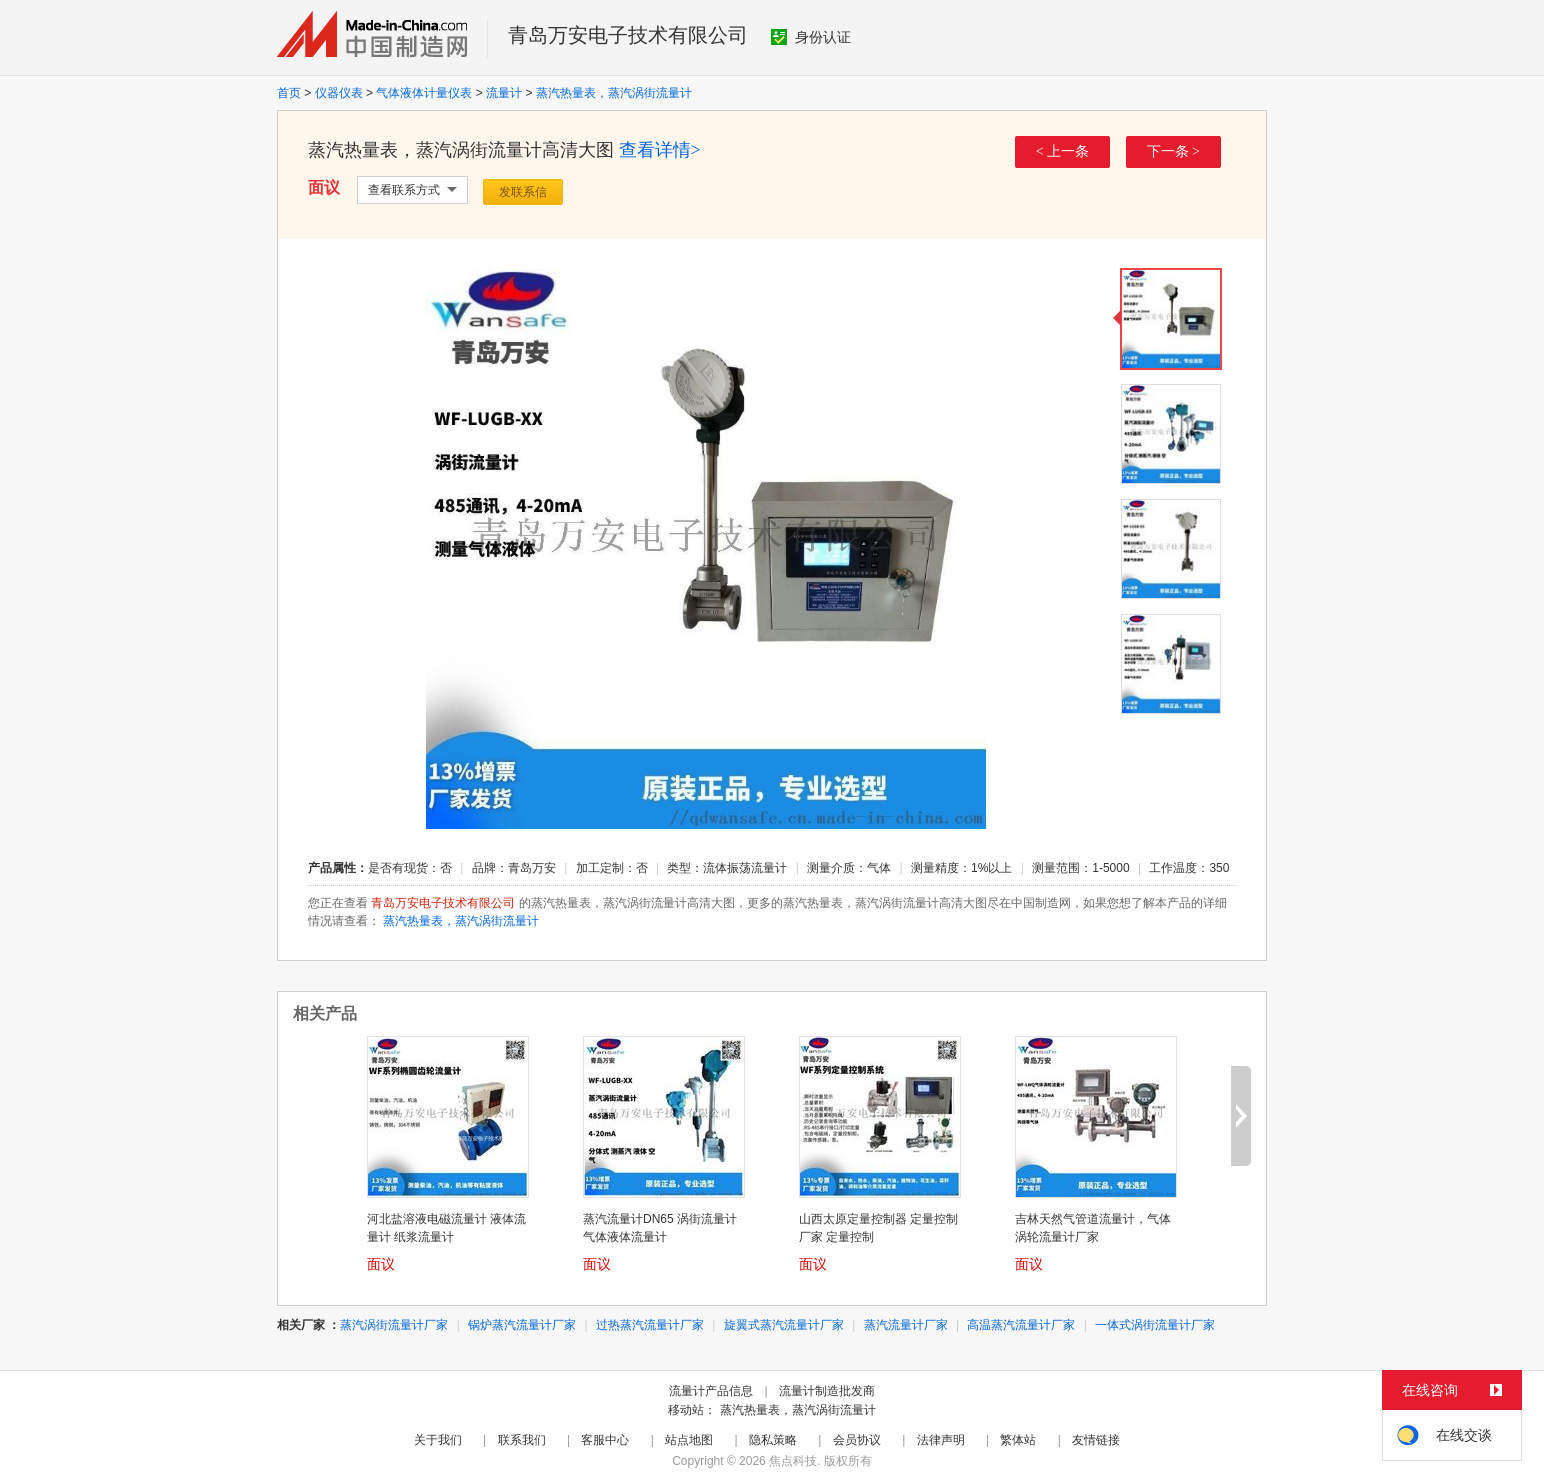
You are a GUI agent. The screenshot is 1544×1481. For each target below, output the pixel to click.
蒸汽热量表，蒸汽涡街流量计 (614, 93)
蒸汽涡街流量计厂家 (394, 1325)
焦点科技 (793, 1461)
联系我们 (522, 1440)
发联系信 (523, 192)
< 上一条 (1062, 151)
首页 (289, 93)
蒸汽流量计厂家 (906, 1325)
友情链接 (1096, 1440)
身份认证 (811, 37)
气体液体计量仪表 (424, 93)
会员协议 (857, 1440)
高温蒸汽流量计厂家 (1021, 1325)
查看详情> (660, 150)
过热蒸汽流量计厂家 (650, 1325)
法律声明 (941, 1440)
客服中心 (605, 1440)
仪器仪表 (339, 93)
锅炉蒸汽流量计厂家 (522, 1325)
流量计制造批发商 (827, 1391)
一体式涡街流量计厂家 (1155, 1325)
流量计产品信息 (711, 1391)
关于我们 (438, 1440)
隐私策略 (773, 1440)
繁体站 (1018, 1440)
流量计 (504, 93)
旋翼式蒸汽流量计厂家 (784, 1325)
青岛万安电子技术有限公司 (628, 35)
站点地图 (689, 1440)
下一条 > (1173, 151)
